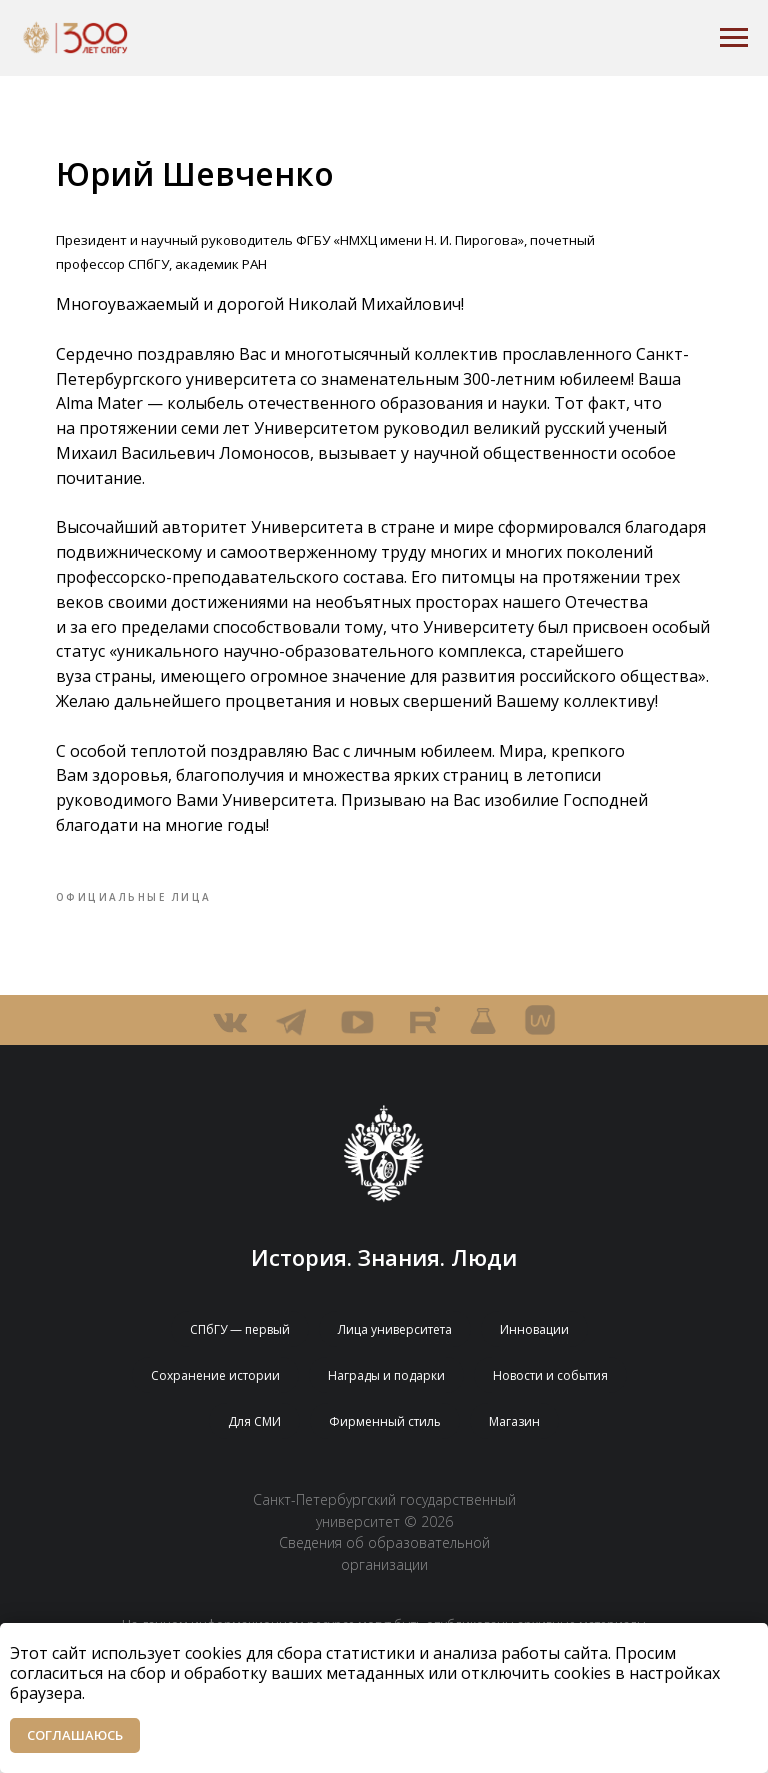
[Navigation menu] (734, 38)
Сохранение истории (215, 1409)
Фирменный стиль (385, 1455)
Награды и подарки (386, 1409)
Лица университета (395, 1363)
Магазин (514, 1455)
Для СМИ (254, 1455)
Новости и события (550, 1409)
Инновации (534, 1363)
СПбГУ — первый (240, 1363)
